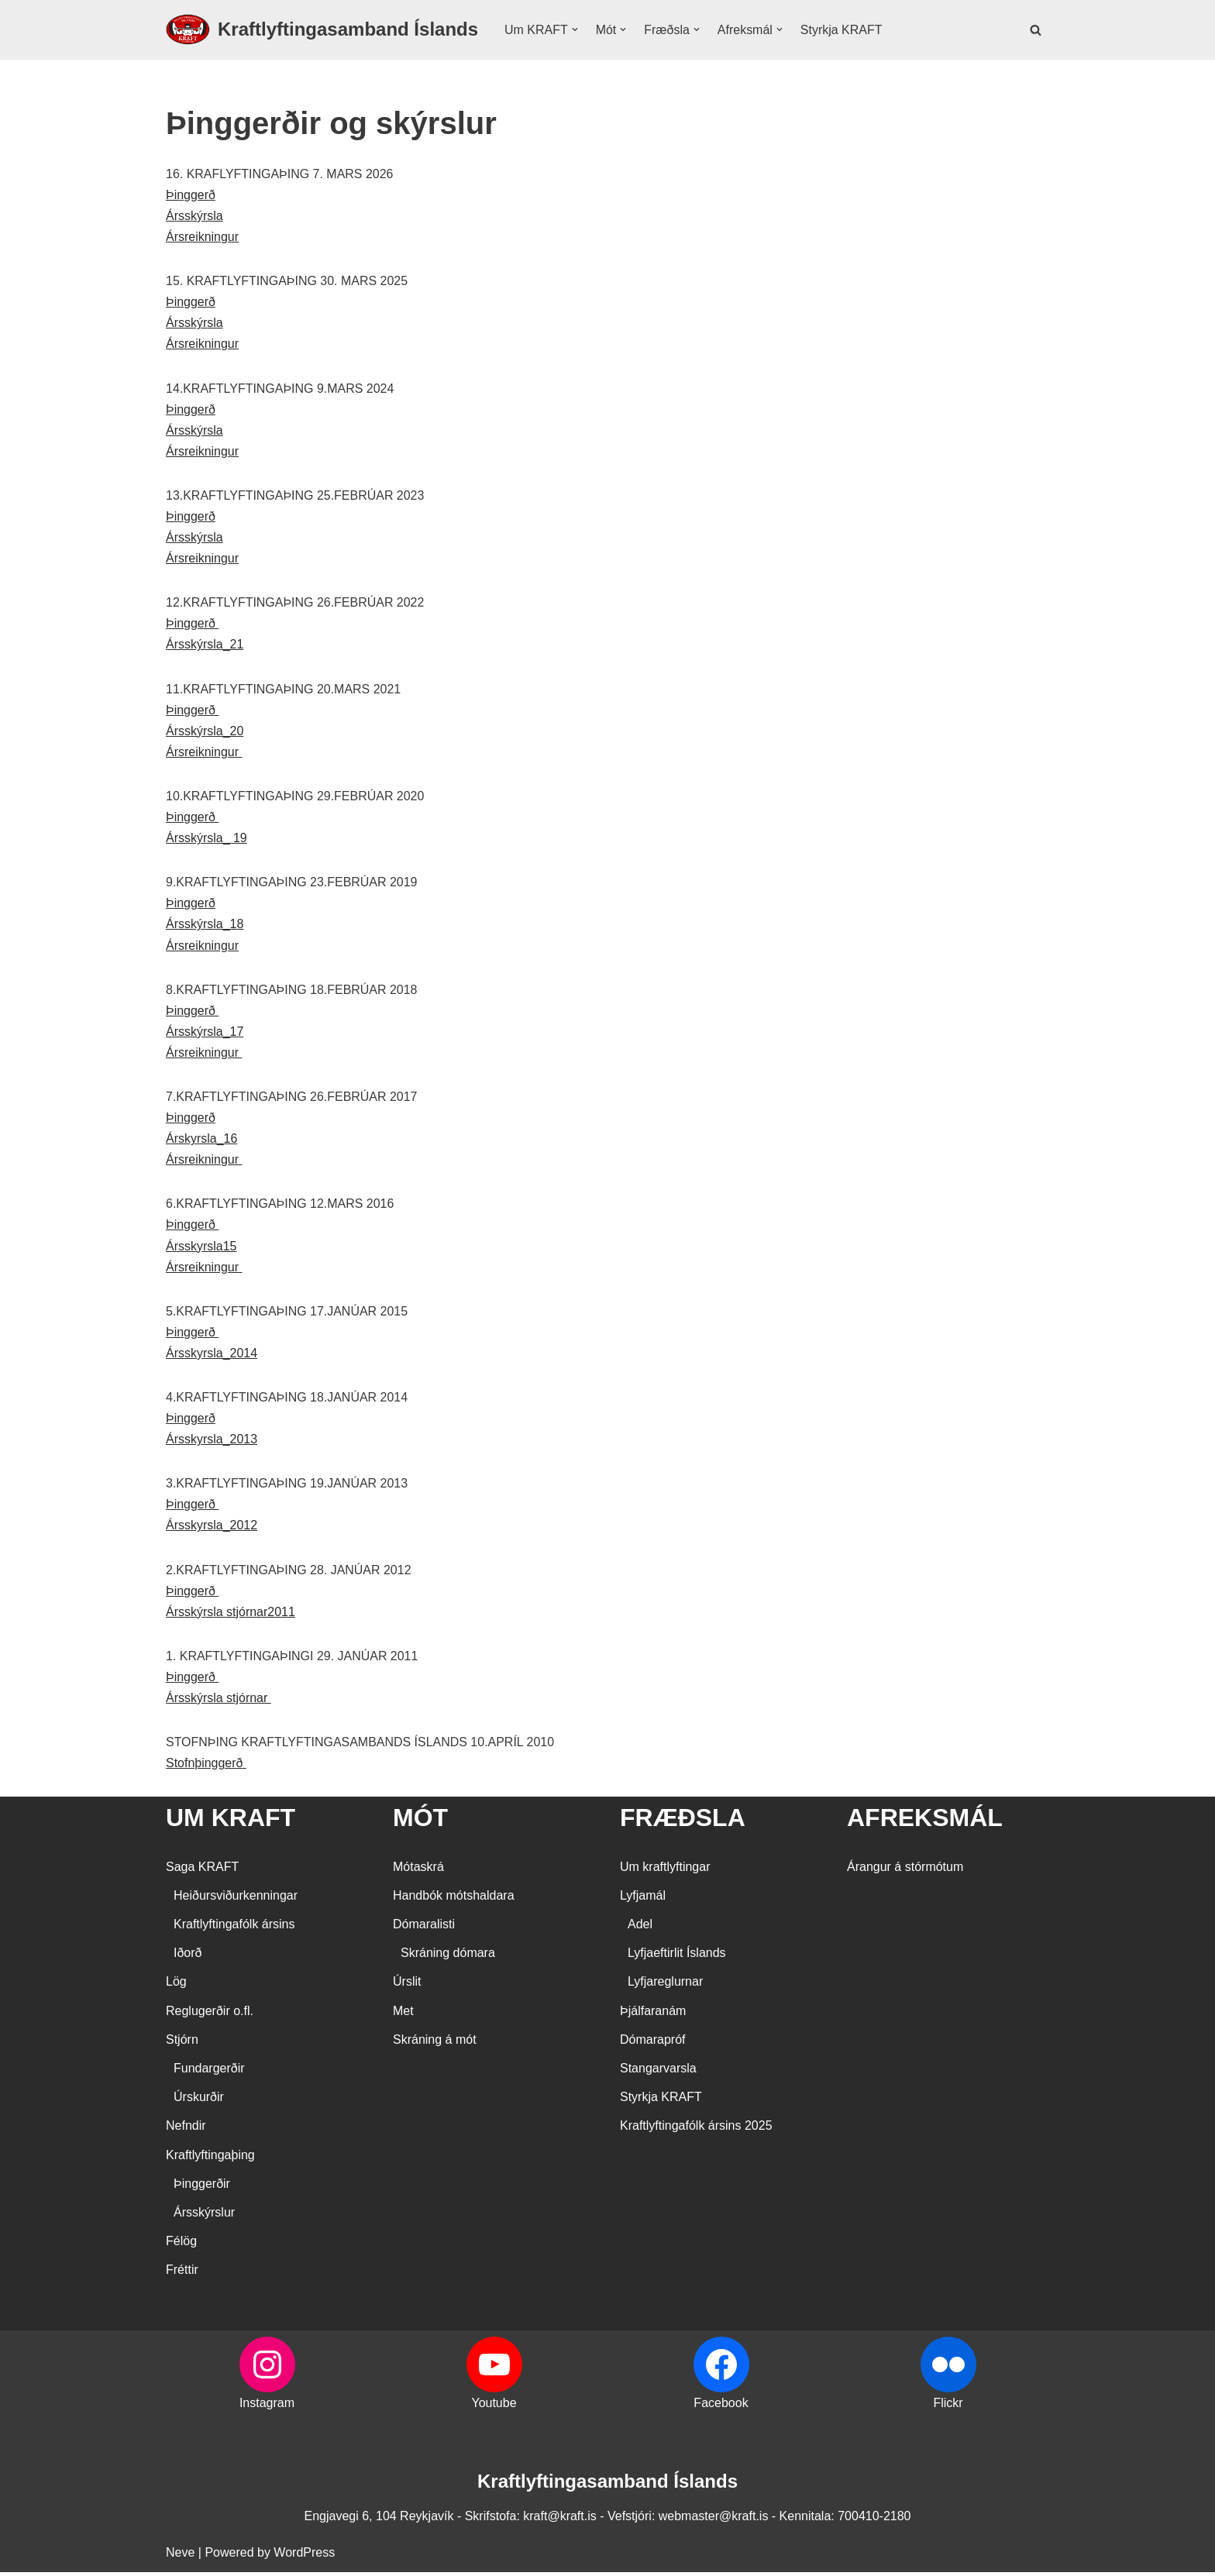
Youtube (493, 2406)
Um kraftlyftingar (665, 1870)
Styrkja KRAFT (841, 29)
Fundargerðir (209, 2072)
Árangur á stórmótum (905, 1870)
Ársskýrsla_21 (204, 645)
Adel (640, 1928)
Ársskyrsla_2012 (211, 1529)
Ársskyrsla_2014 (211, 1356)
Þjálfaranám (653, 2014)
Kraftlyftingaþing (210, 2158)
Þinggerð (190, 194)
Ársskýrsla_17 (204, 1033)
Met (403, 2014)
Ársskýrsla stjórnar (218, 1701)
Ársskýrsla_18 (204, 926)
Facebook (721, 2406)
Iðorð (187, 1957)
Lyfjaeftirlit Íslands (677, 1957)
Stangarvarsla (658, 2072)
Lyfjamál (643, 1899)
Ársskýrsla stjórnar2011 (230, 1615)
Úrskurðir (199, 2101)
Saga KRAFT (202, 1870)
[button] (575, 29)
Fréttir (182, 2274)
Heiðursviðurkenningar (236, 1899)
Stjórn (182, 2043)
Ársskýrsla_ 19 (206, 839)
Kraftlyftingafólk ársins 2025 (696, 2130)
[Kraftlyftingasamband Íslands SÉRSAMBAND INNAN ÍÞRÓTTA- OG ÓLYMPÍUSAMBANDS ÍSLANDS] (322, 30)
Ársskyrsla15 (201, 1248)
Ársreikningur (202, 236)
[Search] (1035, 30)
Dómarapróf (652, 2043)
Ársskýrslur (204, 2216)
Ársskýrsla (194, 215)
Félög (181, 2245)
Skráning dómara (448, 1957)
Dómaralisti (424, 1928)
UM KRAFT (230, 1822)
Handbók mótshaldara (454, 1899)
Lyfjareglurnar (665, 1986)
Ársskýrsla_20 (204, 732)
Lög (176, 1986)
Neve (180, 2556)
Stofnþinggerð (206, 1767)
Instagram (266, 2406)
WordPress (304, 2556)
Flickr (947, 2406)
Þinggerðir (202, 2187)
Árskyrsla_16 (201, 1141)
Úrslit (407, 1986)
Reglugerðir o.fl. (209, 2014)
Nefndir (186, 2130)
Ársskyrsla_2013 (211, 1443)
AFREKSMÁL (925, 1822)
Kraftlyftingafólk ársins (234, 1928)
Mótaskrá (418, 1870)
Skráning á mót (435, 2043)
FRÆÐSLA (682, 1822)
